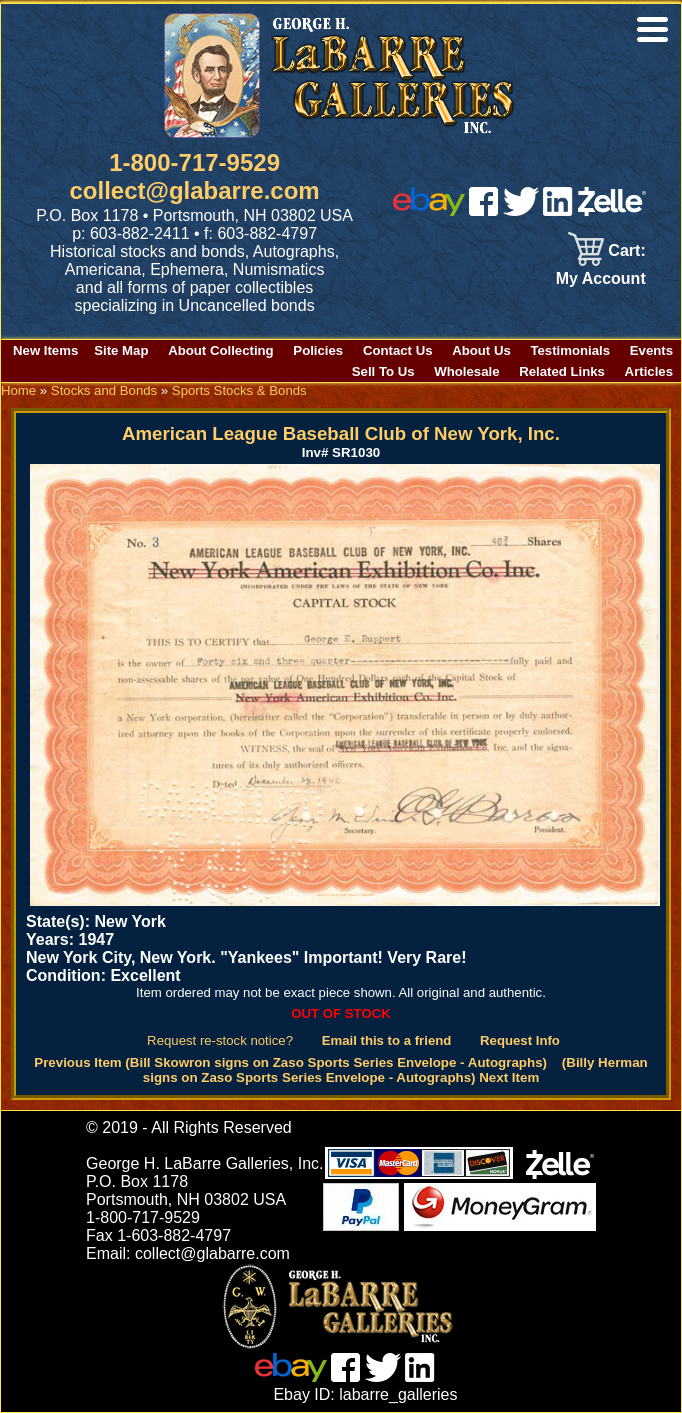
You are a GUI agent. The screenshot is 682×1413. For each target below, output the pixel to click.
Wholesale (466, 371)
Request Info (520, 1040)
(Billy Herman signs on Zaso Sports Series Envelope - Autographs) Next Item (395, 1070)
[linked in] (558, 210)
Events (651, 350)
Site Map (121, 350)
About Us (481, 350)
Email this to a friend (387, 1040)
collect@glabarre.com (195, 190)
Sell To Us (383, 371)
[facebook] (483, 210)
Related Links (562, 371)
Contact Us (398, 350)
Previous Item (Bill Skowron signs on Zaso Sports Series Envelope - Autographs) (290, 1062)
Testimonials (570, 350)
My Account (601, 278)
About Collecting (221, 350)
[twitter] (521, 210)
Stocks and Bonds (104, 390)
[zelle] (612, 210)
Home (18, 390)
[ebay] (429, 210)
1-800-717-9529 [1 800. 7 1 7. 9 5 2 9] (194, 162)
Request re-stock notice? (220, 1040)
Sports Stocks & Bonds (239, 390)
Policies (318, 350)
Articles (649, 371)
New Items (45, 350)
